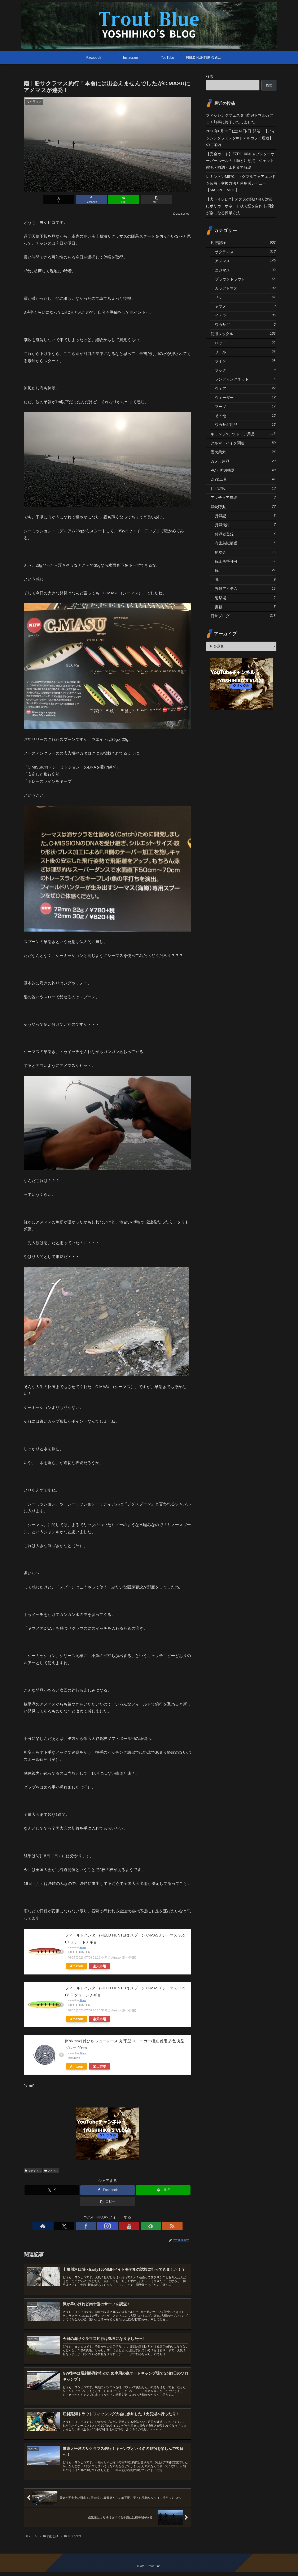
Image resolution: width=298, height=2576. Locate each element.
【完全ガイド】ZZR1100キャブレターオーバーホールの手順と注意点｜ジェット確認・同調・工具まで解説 (240, 161)
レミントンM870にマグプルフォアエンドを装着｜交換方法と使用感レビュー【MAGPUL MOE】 (241, 183)
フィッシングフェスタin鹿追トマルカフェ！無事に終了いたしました (239, 118)
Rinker (82, 1947)
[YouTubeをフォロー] (117, 2226)
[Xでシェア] (65, 199)
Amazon (76, 1966)
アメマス (51, 2170)
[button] (149, 199)
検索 (210, 76)
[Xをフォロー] (88, 2226)
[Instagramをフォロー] (107, 2226)
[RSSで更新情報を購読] (136, 2226)
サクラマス (33, 2170)
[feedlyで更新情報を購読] (127, 2226)
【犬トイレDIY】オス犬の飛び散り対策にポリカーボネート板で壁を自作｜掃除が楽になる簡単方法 (240, 206)
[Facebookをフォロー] (98, 2226)
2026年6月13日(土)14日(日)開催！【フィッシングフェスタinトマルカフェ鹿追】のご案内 (240, 138)
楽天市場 (99, 1966)
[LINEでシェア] (121, 199)
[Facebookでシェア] (93, 199)
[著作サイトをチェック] (78, 2226)
